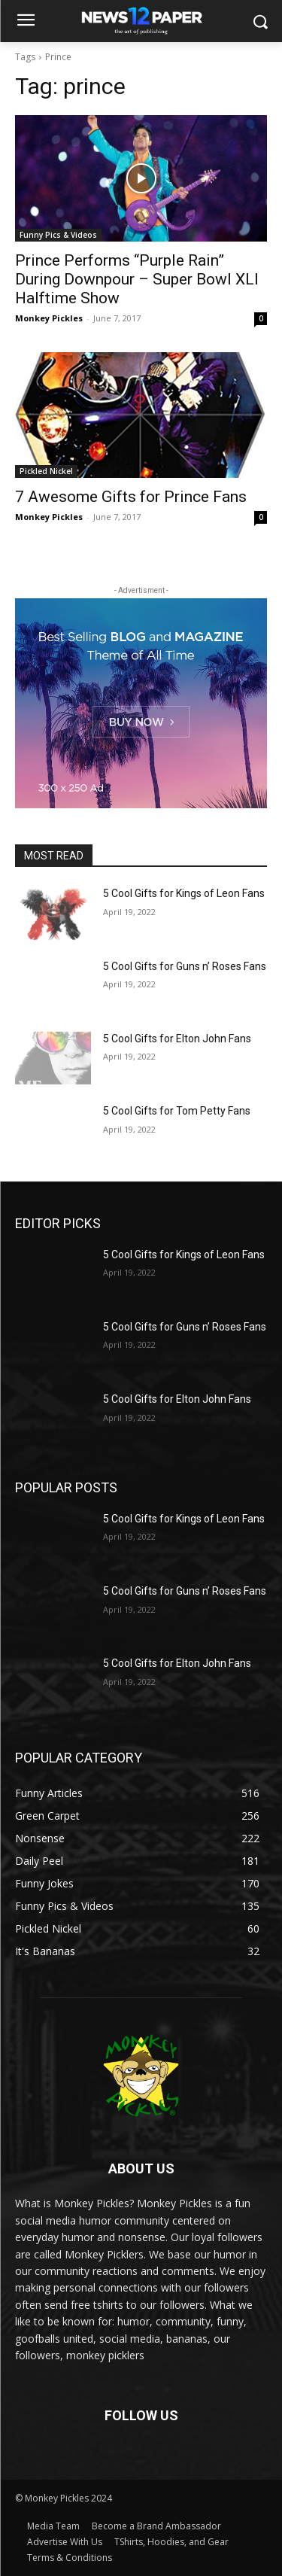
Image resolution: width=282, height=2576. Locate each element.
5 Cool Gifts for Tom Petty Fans (176, 1111)
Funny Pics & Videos (58, 235)
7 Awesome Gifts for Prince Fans (131, 497)
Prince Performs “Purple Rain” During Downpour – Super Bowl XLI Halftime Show (137, 279)
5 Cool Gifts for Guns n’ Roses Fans (184, 966)
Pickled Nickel (46, 471)
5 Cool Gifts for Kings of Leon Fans (184, 893)
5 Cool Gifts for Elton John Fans (177, 1039)
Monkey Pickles (49, 318)
